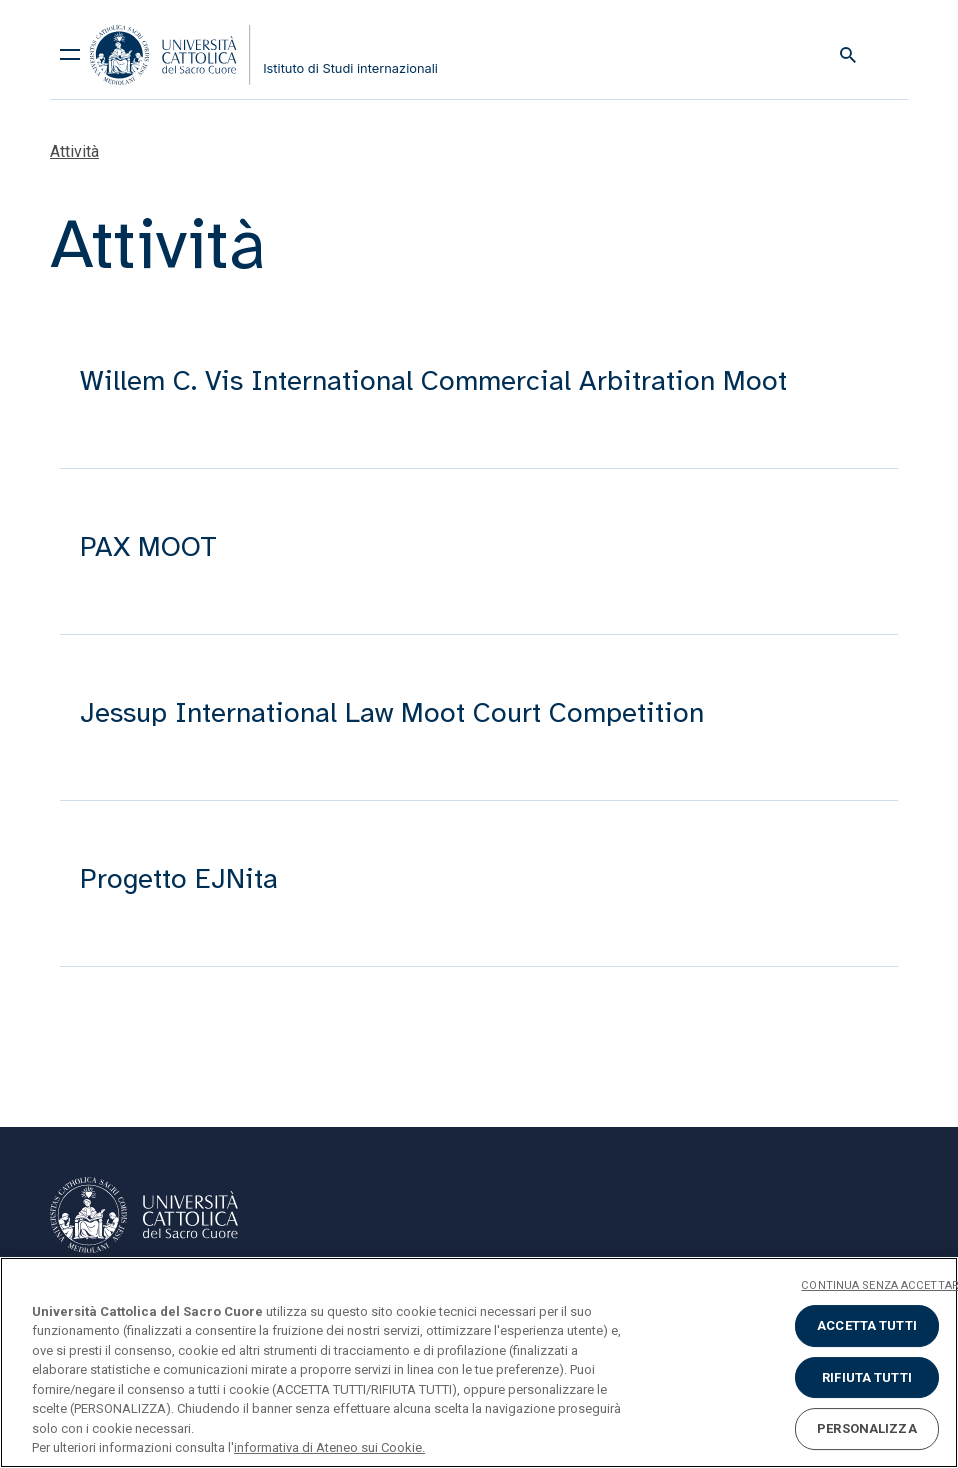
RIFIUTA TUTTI (867, 1377)
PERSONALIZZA (867, 1428)
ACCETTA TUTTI (867, 1325)
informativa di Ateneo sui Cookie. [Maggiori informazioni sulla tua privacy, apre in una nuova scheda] (329, 1447)
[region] (479, 1362)
